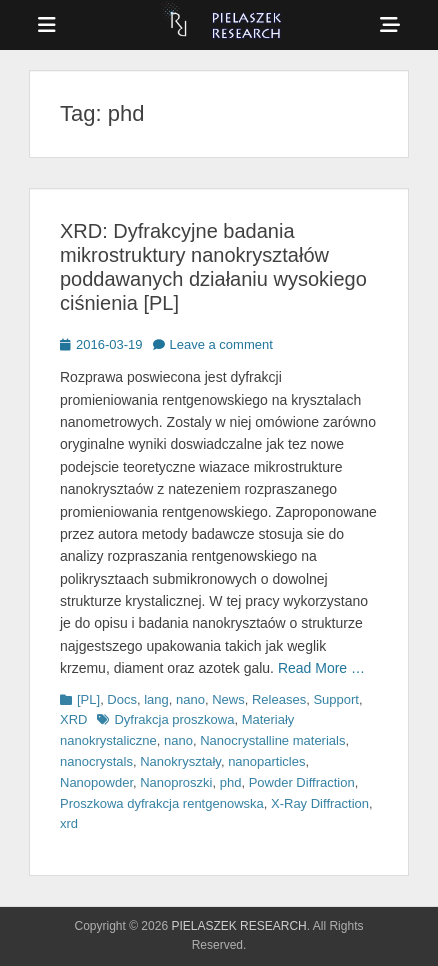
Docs (122, 699)
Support (336, 699)
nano (190, 699)
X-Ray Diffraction (320, 803)
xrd (69, 823)
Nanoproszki (176, 782)
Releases (279, 699)
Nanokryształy (180, 761)
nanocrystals (96, 761)
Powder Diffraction (302, 782)
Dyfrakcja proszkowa (174, 719)
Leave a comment (221, 344)
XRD (73, 719)
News (228, 699)
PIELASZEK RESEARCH (238, 926)
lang (156, 699)
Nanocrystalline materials (272, 740)
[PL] (88, 699)
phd (231, 782)
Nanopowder (96, 782)
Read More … (321, 668)
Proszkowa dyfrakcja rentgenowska (162, 803)
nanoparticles (266, 761)
